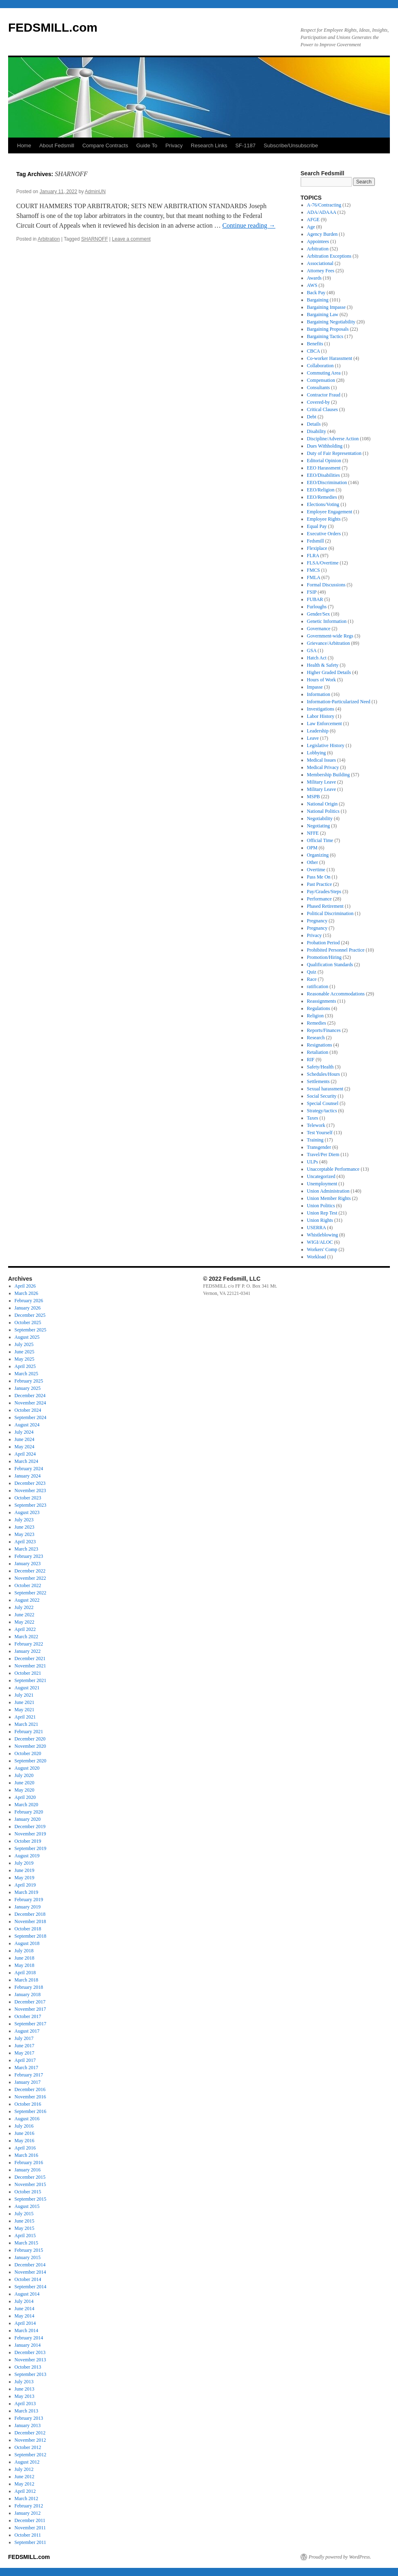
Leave (313, 738)
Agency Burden (322, 234)
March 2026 (26, 1293)
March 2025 (26, 1373)
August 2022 (27, 1600)
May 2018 (25, 1965)
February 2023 (29, 1556)
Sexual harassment (325, 1089)
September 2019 (30, 1848)
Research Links (209, 145)
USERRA (316, 1227)
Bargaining (318, 300)
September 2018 (30, 1936)
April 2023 (25, 1541)
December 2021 (30, 1658)
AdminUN (95, 191)
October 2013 (28, 2367)
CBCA (313, 351)
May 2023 (25, 1534)
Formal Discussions (326, 585)
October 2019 (28, 1841)
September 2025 (30, 1330)
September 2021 (30, 1680)
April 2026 (25, 1286)
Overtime (316, 869)
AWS (312, 285)
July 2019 (24, 1863)
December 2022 (30, 1571)
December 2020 (30, 1739)
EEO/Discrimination (327, 482)
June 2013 (25, 2389)
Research (316, 1037)
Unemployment (322, 1184)
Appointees (318, 241)
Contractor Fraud (323, 395)
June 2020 (25, 1783)
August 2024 (27, 1425)
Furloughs (317, 607)
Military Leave (321, 782)
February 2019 (29, 1899)
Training (315, 1140)
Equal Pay (317, 526)
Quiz (311, 972)
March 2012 (26, 2498)
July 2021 (24, 1695)
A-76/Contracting (324, 205)
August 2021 (27, 1688)
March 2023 (26, 1549)
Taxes (312, 1118)
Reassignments (321, 1001)
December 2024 (30, 1395)
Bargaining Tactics (325, 336)
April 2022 (25, 1629)
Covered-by (318, 402)
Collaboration (320, 365)
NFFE (313, 833)
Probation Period (323, 943)
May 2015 (25, 2228)
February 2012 (29, 2506)
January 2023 (28, 1563)
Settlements (318, 1081)
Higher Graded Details (329, 672)
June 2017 (25, 2045)
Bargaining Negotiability (331, 322)
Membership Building (328, 775)
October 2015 (28, 2192)
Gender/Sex (318, 614)
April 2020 (25, 1797)
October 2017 (28, 2016)
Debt (311, 417)
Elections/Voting (323, 504)
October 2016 (28, 2104)
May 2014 (25, 2316)
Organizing (318, 855)
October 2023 (28, 1498)
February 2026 (29, 1300)
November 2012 (30, 2440)
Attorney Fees (321, 271)
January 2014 (28, 2345)
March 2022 (26, 1636)
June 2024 (25, 1439)
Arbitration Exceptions (329, 256)
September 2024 (30, 1417)
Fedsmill (315, 541)
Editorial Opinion (324, 460)
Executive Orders (324, 533)
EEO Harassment (324, 468)
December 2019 (30, 1826)
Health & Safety (323, 665)
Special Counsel (323, 1103)
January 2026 (28, 1308)
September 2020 (30, 1761)
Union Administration (328, 1191)
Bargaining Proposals (328, 329)
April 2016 (25, 2148)
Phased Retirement (325, 906)
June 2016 (25, 2133)
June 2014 (25, 2308)
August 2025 (27, 1337)
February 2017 (29, 2075)
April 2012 (25, 2491)
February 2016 (29, 2162)
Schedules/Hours (323, 1074)
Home (24, 145)
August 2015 (27, 2206)
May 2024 (25, 1447)
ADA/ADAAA (321, 212)
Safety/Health (320, 1067)
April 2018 (25, 1972)
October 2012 (28, 2447)
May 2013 (25, 2396)
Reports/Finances (324, 1030)
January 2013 (28, 2425)
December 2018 (30, 1914)
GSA (311, 650)
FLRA (313, 555)
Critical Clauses (322, 409)
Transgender (319, 1147)
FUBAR (315, 599)
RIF (311, 1059)
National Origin (322, 804)
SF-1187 (245, 145)
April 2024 (25, 1454)
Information (318, 694)
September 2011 (30, 2542)
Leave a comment (131, 239)
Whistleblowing (322, 1235)
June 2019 (25, 1870)
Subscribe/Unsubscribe (291, 145)
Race (312, 979)
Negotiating (318, 826)
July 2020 (24, 1775)
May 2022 (25, 1622)
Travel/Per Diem (323, 1154)
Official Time (320, 840)
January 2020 (28, 1819)
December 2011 (30, 2520)
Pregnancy (317, 921)
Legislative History (325, 745)
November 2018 (30, 1921)
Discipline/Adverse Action (333, 439)
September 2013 (30, 2374)
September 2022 (30, 1593)
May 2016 (25, 2140)
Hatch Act (317, 658)
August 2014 (27, 2294)
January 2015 (28, 2257)
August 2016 (27, 2119)
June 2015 (25, 2221)
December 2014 (30, 2265)
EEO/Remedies (322, 497)
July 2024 (24, 1432)
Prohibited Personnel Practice (336, 950)
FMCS (313, 570)
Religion (315, 1016)
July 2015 (24, 2213)
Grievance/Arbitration (328, 643)
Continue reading (248, 225)
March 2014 (26, 2330)
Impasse (315, 687)
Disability (316, 431)
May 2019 (25, 1877)
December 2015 (30, 2177)
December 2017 (30, 2002)
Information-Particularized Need (338, 701)
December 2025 (30, 1315)
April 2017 (25, 2060)
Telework (316, 1125)
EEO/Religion (321, 490)
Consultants (318, 387)
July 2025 (24, 1344)
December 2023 (30, 1483)
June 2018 (25, 1958)
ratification (318, 986)
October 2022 (28, 1585)
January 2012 (28, 2513)
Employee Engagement (330, 512)
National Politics (323, 811)
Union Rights (320, 1220)
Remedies (316, 1023)
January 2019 (28, 1907)
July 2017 (24, 2038)
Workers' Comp (322, 1249)
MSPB (313, 796)
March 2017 (26, 2067)
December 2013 (30, 2352)
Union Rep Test (322, 1213)
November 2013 (30, 2360)
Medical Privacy (323, 767)
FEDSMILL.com (52, 27)
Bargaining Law (322, 314)
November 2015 (30, 2184)
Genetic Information (327, 621)
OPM (312, 848)
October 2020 (28, 1753)
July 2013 (24, 2381)
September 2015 (30, 2199)
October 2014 (28, 2279)
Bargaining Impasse (326, 307)
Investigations (320, 709)
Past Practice (319, 884)
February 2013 (29, 2418)
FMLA (313, 577)
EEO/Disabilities (323, 475)
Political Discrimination (330, 913)
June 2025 (25, 1352)
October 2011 (28, 2535)
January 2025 (28, 1388)
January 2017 (28, 2082)
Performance (319, 899)
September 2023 (30, 1505)
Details (314, 424)
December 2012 (30, 2433)
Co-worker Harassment (330, 358)
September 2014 (30, 2287)
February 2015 (29, 2250)
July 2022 (24, 1607)
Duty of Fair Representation (334, 453)
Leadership (318, 731)
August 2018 (27, 1943)
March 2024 (26, 1461)
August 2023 (27, 1512)
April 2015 (25, 2235)
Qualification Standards (330, 964)
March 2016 (26, 2155)
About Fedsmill (56, 145)
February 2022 (29, 1644)
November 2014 (30, 2272)
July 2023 (24, 1520)
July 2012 (24, 2469)
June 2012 (25, 2476)
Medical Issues (321, 760)
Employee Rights (324, 519)
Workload (316, 1257)
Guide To (146, 145)
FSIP (312, 592)
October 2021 (28, 1673)
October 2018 (28, 1929)
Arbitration (49, 239)
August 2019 (27, 1856)
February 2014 (29, 2338)
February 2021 (29, 1731)
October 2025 (28, 1322)
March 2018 (26, 1980)
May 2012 (25, 2484)
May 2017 (25, 2053)
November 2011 (30, 2528)
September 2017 (30, 2024)
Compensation (321, 380)
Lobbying (316, 753)
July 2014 (24, 2301)
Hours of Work (321, 680)
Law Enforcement (324, 723)
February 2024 (29, 1468)
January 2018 (28, 1994)
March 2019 (26, 1892)
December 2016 (30, 2089)
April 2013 (25, 2403)
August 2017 (27, 2031)
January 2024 (28, 1476)
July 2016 (24, 2126)
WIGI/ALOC (320, 1242)
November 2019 (30, 1834)
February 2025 (29, 1381)
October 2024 (28, 1410)
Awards (314, 278)
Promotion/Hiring (324, 957)
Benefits (315, 344)
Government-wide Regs (330, 636)
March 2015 (26, 2243)
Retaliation (318, 1052)
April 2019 (25, 1885)
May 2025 (25, 1359)
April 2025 (25, 1366)
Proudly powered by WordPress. (340, 2557)
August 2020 (27, 1768)
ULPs (312, 1162)
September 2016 (30, 2111)
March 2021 (26, 1724)
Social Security (322, 1096)
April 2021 (25, 1717)
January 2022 (28, 1651)
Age (311, 227)
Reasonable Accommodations (336, 994)
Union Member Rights (329, 1198)
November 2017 (30, 2009)
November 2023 (30, 1490)
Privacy (174, 145)
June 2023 (25, 1527)
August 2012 (27, 2462)
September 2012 (30, 2455)
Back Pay (316, 292)
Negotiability (320, 818)
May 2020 (25, 1790)
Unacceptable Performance (333, 1169)
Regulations (318, 1008)
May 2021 (25, 1709)
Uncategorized (321, 1176)
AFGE (313, 219)
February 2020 (29, 1812)
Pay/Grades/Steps (324, 891)
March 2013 (26, 2411)
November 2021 (30, 1666)
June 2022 (25, 1615)
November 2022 (30, 1578)
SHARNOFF (94, 239)
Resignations (319, 1045)
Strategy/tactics (322, 1111)
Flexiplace (317, 548)
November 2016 (30, 2097)
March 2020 (26, 1804)
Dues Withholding (325, 446)
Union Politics (321, 1205)
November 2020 (30, 1746)
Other (312, 862)
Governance (319, 628)
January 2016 (28, 2170)
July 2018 (24, 1951)
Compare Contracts (105, 145)
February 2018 (29, 1987)
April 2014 (25, 2323)
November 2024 (30, 1403)
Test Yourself (320, 1132)
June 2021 (25, 1702)
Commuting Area (324, 373)
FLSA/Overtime (323, 563)
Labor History (321, 716)
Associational (320, 263)
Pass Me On (319, 877)
